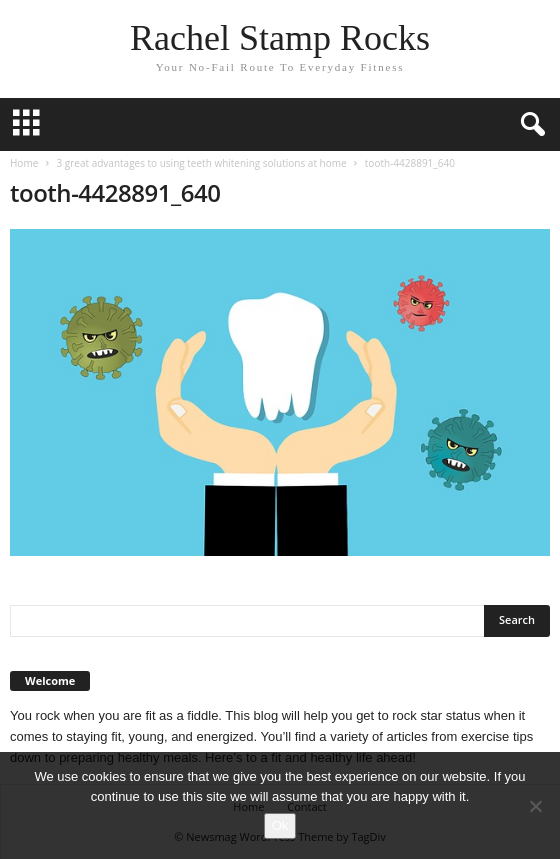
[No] (535, 806)
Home (24, 163)
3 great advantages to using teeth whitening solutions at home (201, 163)
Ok (280, 825)
